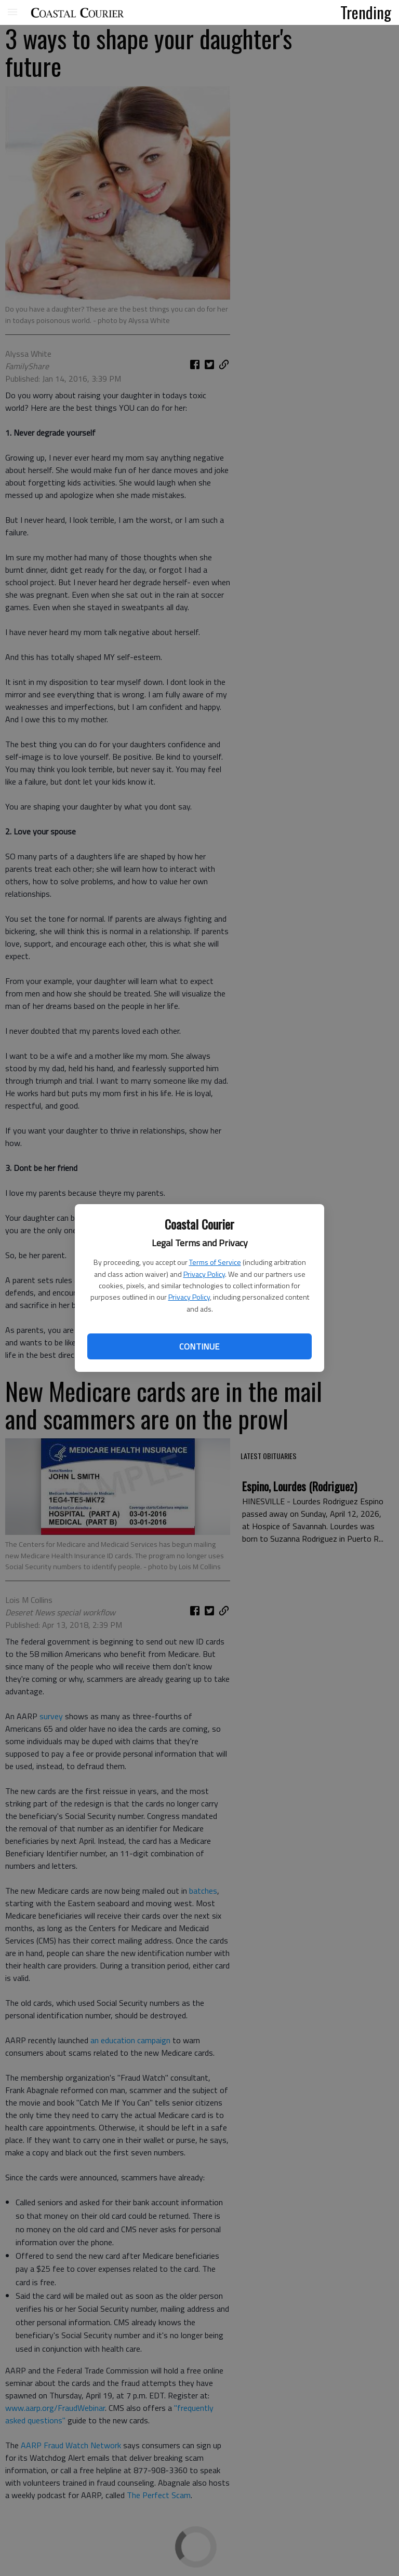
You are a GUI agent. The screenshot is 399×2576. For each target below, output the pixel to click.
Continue (199, 1346)
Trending (365, 12)
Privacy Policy (204, 1274)
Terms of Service (215, 1262)
